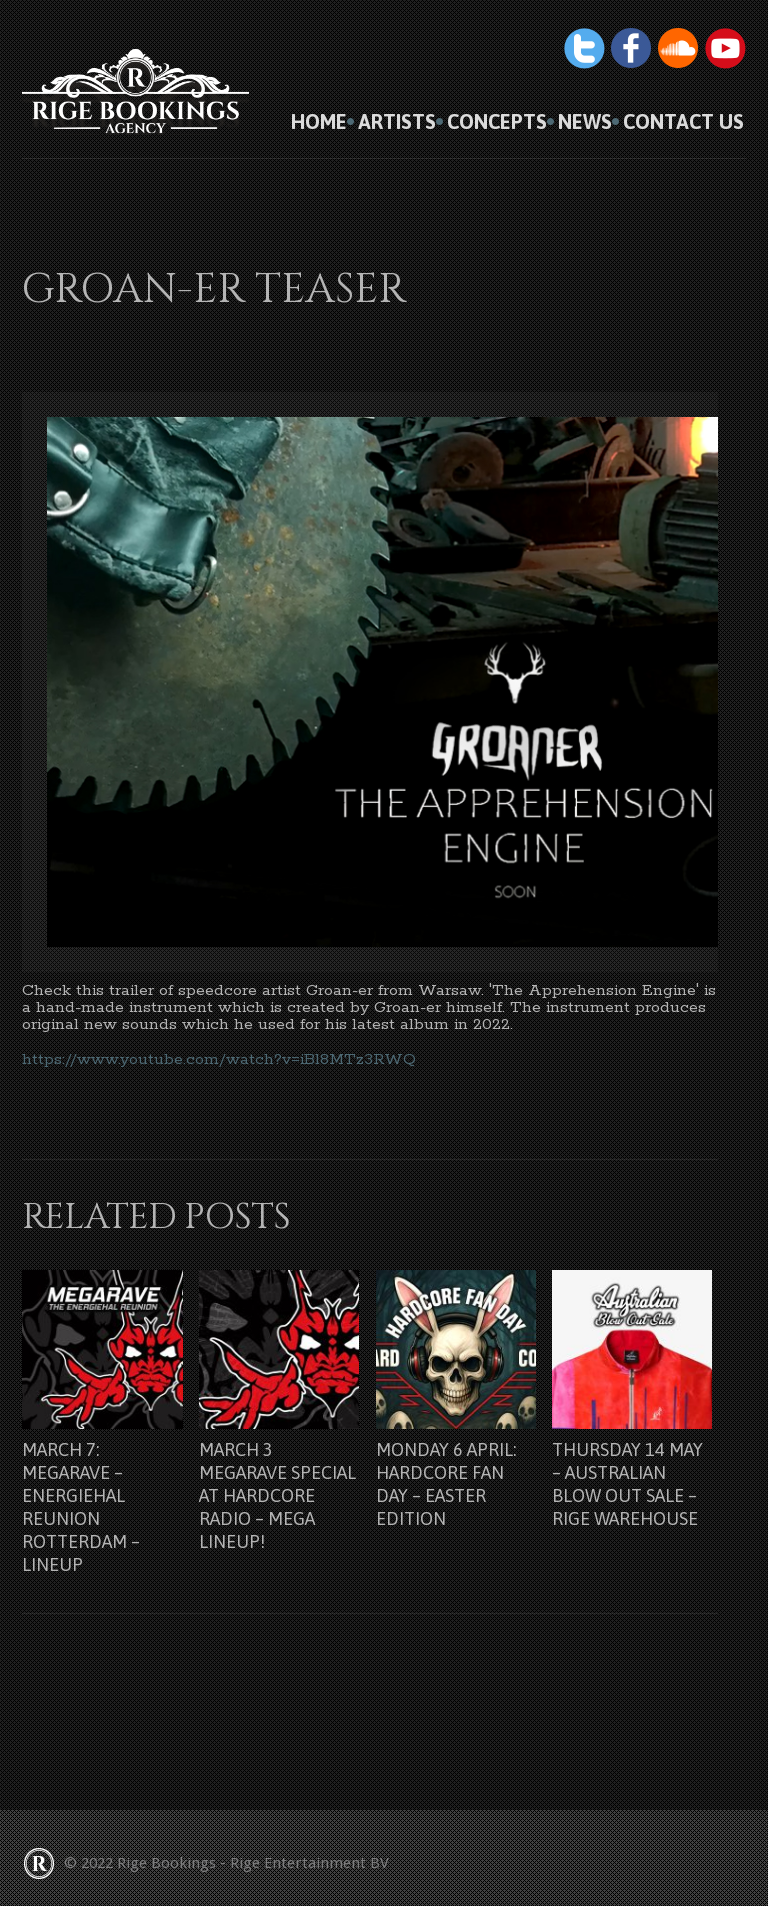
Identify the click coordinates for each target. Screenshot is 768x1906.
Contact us (683, 122)
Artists (397, 122)
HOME (319, 122)
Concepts (497, 122)
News (585, 122)
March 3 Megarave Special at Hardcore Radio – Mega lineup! (277, 1495)
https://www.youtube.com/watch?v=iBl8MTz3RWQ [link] (219, 1059)
